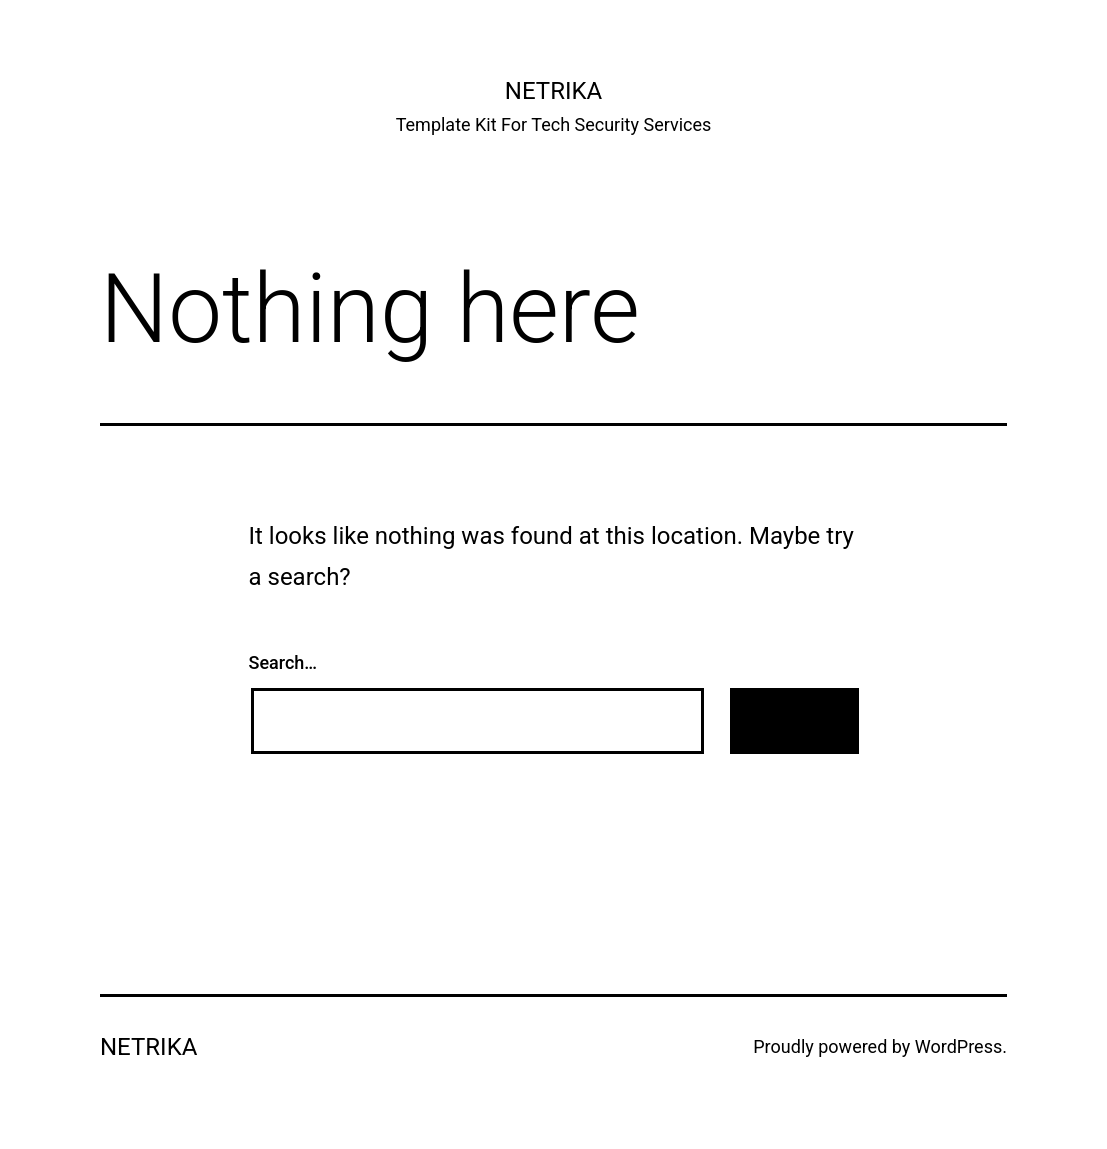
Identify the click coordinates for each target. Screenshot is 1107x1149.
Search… (283, 662)
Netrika (553, 91)
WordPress (958, 1046)
